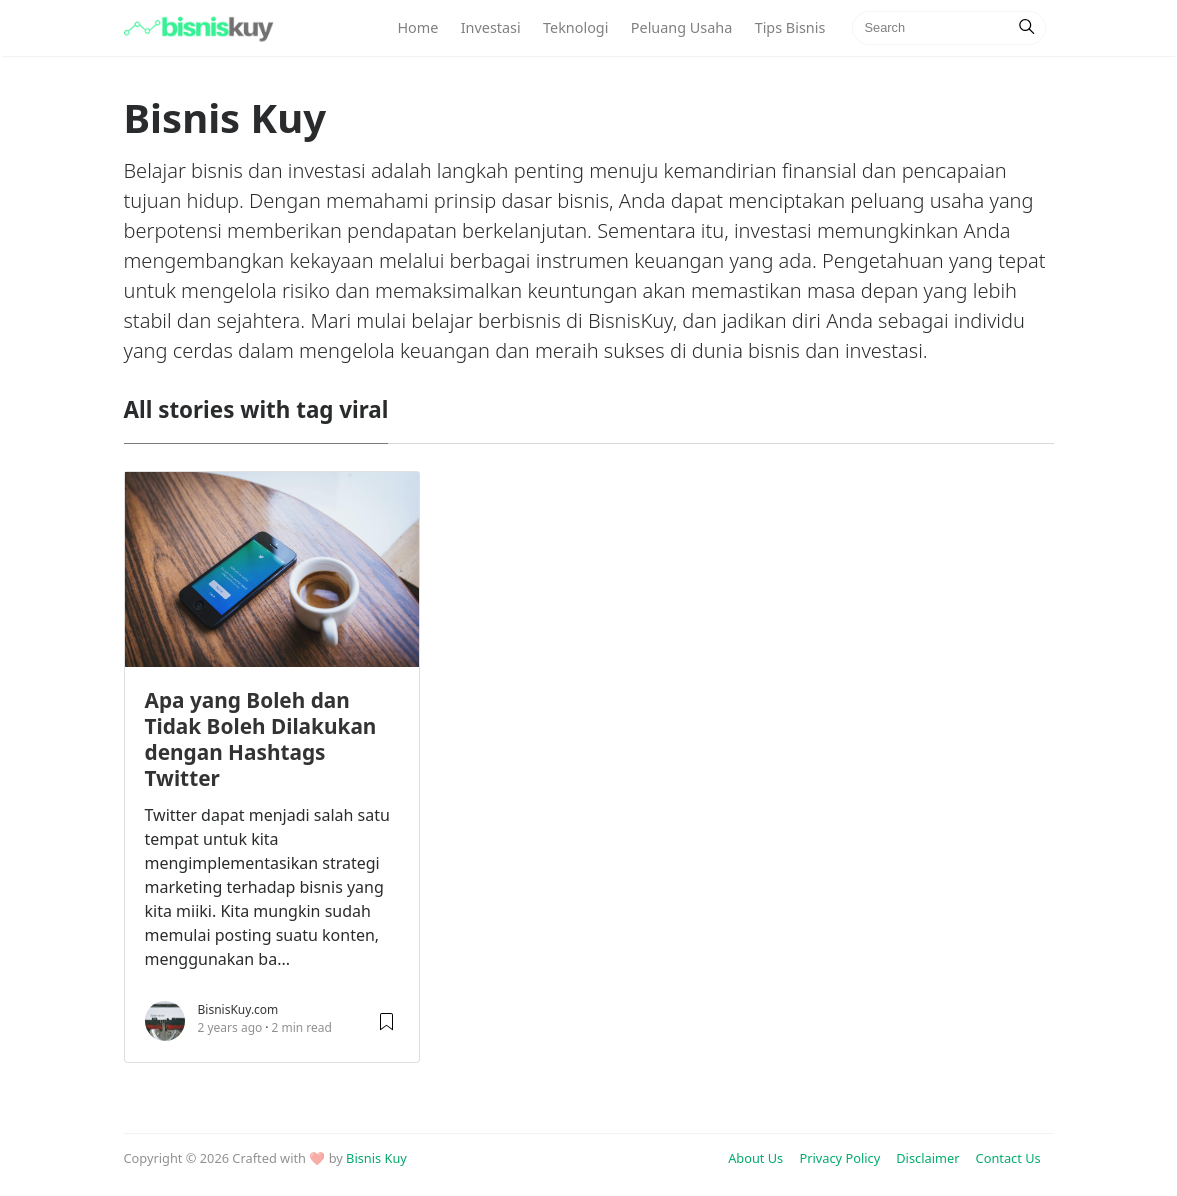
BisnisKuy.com (238, 1009)
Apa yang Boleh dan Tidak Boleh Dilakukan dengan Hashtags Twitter (261, 739)
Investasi (491, 27)
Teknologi (575, 27)
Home (417, 27)
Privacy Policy (839, 1158)
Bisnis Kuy (376, 1158)
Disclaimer (927, 1158)
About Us (755, 1158)
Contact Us (1008, 1158)
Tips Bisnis (790, 27)
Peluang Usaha (681, 27)
